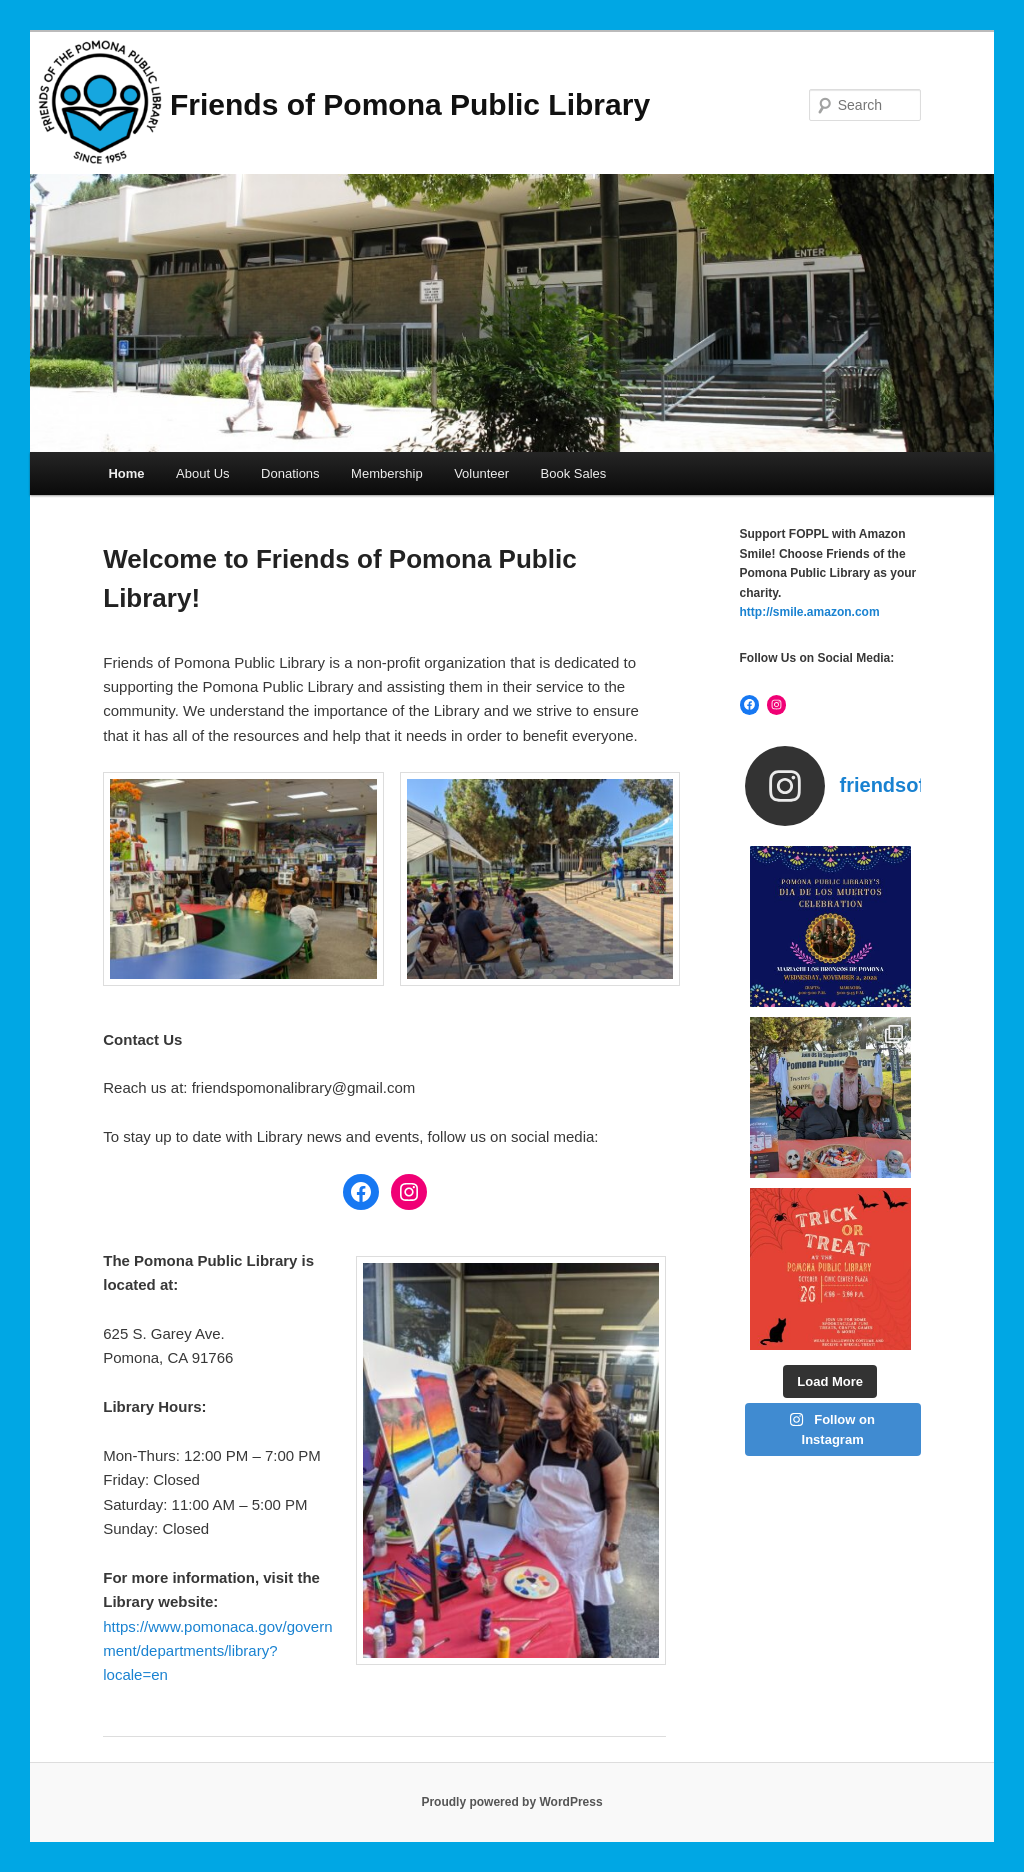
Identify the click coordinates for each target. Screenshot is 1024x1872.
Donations (290, 473)
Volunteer (481, 473)
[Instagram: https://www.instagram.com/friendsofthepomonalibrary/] (409, 1192)
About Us (202, 473)
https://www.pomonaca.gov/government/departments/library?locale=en (217, 1651)
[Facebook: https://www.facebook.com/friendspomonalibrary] (361, 1192)
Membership (387, 473)
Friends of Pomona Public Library (410, 104)
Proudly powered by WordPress (511, 1802)
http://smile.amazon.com (810, 612)
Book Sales (574, 473)
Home (126, 473)
